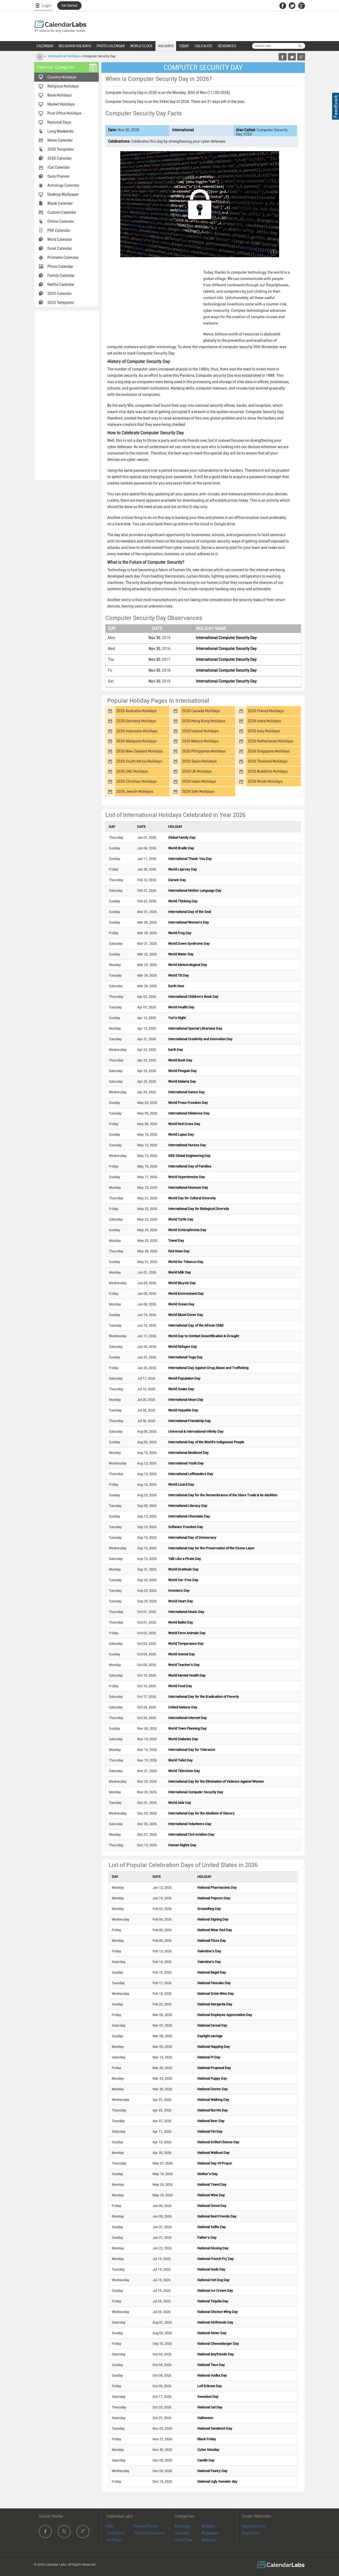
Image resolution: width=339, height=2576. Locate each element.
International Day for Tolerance (191, 1750)
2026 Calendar (59, 158)
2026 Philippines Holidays (204, 751)
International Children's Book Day (193, 997)
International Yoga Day (185, 1357)
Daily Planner (58, 176)
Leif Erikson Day (209, 2386)
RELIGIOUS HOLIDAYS (75, 46)
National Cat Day (209, 2407)
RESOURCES (227, 46)
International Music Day (186, 1612)
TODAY (184, 46)
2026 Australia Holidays (136, 711)
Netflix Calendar (60, 284)
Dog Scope (251, 2533)
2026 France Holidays (266, 711)
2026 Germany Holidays (136, 721)
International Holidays (64, 56)
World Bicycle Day (182, 1283)
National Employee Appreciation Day (224, 2015)
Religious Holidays (63, 86)
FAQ (110, 2526)
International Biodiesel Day (188, 1453)
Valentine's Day (209, 1962)
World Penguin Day (182, 1071)
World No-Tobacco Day (185, 1262)
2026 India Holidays (264, 721)
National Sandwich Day (214, 2428)
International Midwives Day (188, 1113)
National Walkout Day (213, 2153)
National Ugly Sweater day (217, 2481)
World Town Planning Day (187, 1728)
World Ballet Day (180, 1622)
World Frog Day (179, 933)
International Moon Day (185, 1400)
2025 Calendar (59, 293)
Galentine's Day (209, 1951)
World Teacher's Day (184, 1665)
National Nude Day (211, 2269)
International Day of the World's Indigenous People (206, 1442)
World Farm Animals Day (187, 1633)
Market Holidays (61, 104)
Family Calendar (61, 275)
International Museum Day (188, 1187)
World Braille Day (181, 848)
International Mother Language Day (194, 891)
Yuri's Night (177, 1018)
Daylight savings (209, 2036)
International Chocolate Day (189, 1516)
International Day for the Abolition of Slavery (201, 1813)
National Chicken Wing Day (217, 2312)
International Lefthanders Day (190, 1474)
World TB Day (178, 975)
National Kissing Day (213, 2248)
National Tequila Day (212, 2301)
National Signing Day (213, 1919)
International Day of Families (189, 1166)
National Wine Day (211, 2195)
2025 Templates (60, 302)
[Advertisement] (67, 395)
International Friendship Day (189, 1421)
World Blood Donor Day (185, 1315)
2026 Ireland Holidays (200, 731)
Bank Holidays (59, 95)
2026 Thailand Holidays (267, 761)
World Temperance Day (186, 1644)
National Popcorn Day (213, 1898)
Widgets (208, 2526)
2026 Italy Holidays (264, 731)
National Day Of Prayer (214, 2163)
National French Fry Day (215, 2259)
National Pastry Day (212, 2471)
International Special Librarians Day (195, 1028)
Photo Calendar (60, 266)
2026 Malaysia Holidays (136, 741)
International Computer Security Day (226, 638)
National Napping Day (213, 2047)
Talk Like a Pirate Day (184, 1559)
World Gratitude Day (183, 1569)
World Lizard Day (181, 1484)
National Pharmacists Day (217, 1888)
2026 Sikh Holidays (198, 791)
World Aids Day (179, 1803)
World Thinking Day (183, 901)
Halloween (205, 2418)
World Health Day (181, 1007)
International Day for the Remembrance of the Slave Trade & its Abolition (222, 1495)
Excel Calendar (59, 248)
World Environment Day (186, 1294)
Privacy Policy (145, 2526)
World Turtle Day (180, 1219)
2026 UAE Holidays (132, 771)
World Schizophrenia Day (187, 1230)
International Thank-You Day (190, 859)
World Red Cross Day (184, 1124)
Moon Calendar (60, 140)
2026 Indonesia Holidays (137, 731)
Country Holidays (61, 77)
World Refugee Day (182, 1347)
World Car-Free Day (183, 1580)
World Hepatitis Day (183, 1410)
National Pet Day (209, 2131)
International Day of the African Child (195, 1325)
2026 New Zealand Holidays (139, 751)
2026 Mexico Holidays (200, 741)
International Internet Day (187, 1718)
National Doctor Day (212, 2089)
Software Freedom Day (185, 1527)
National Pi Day (208, 2057)
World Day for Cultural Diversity (192, 1198)
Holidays (208, 2540)
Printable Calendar (63, 257)
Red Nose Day (179, 1251)
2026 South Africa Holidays (139, 761)
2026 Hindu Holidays (265, 781)
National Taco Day (211, 2365)
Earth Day (175, 1050)
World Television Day (184, 1771)
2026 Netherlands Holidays (270, 741)
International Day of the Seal (189, 912)
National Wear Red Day (214, 1930)
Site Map (113, 2540)
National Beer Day (211, 2121)
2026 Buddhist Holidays (268, 771)
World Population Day (184, 1378)
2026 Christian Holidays (136, 781)
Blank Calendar (60, 203)
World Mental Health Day (187, 1675)
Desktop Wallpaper (63, 194)
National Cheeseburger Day (218, 2344)
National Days (59, 122)
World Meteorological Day (187, 965)
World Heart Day (180, 1601)
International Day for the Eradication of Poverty (203, 1697)
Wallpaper (209, 2533)
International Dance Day (186, 1092)
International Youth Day (186, 1463)
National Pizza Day (211, 1941)
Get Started (69, 5)
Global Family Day (181, 837)
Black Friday (206, 2439)
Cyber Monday (208, 2450)
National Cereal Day (212, 2025)
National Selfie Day (211, 2227)
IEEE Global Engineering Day (189, 1156)
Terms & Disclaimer (149, 2533)
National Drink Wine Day (215, 1994)
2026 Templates (60, 149)
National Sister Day (211, 2333)
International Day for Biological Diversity (198, 1209)
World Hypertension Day (186, 1177)
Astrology (182, 2526)
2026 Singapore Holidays (269, 751)
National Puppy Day (212, 2078)
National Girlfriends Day (215, 2322)
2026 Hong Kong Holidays (203, 721)
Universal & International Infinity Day (196, 1431)
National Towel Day (211, 2184)
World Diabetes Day (183, 1739)
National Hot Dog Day (213, 2280)
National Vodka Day (212, 2375)
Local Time (183, 2540)
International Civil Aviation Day (191, 1834)
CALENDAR (45, 46)
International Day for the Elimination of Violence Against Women (216, 1781)
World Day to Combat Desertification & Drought (203, 1336)
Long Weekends (60, 131)
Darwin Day (177, 880)
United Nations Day (182, 1707)
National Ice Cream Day (215, 2291)
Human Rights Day (182, 1845)
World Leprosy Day (182, 869)
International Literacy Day (187, 1506)
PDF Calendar (58, 230)
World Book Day (180, 1060)
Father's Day (207, 2238)
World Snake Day (181, 1389)
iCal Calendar (58, 167)
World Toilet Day (180, 1760)
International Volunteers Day (189, 1824)
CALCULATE (203, 46)
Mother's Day (207, 2174)
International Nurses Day (187, 1145)
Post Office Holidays (64, 113)
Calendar (181, 2533)
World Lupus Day (181, 1134)
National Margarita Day (214, 2004)
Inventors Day (179, 1591)
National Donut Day (211, 2206)
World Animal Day (181, 1654)
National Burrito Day (212, 2110)
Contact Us (115, 2533)
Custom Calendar (61, 212)
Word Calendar (59, 239)
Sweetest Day (207, 2397)
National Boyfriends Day (215, 2354)
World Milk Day (179, 1272)
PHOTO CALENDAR (111, 46)
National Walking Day (213, 2100)
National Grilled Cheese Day (218, 2142)
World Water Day (181, 954)
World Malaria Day (182, 1081)
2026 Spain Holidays (199, 761)
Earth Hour (176, 986)
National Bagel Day (211, 1972)
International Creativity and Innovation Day (200, 1039)
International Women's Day (188, 922)
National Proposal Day (214, 2068)
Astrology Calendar (63, 185)
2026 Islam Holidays (199, 781)
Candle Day (206, 2460)
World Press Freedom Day (188, 1103)
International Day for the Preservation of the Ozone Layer (211, 1548)
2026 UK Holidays (197, 771)
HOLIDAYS (165, 46)
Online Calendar (60, 221)
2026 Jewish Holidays (134, 791)
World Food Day (180, 1686)
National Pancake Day (214, 1983)
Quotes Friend (253, 2526)
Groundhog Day (209, 1909)
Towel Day (176, 1241)
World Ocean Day (181, 1304)
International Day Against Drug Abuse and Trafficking (208, 1368)
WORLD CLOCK (141, 46)
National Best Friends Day (217, 2216)
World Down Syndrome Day (189, 944)
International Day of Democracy (192, 1538)
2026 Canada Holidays (201, 711)
